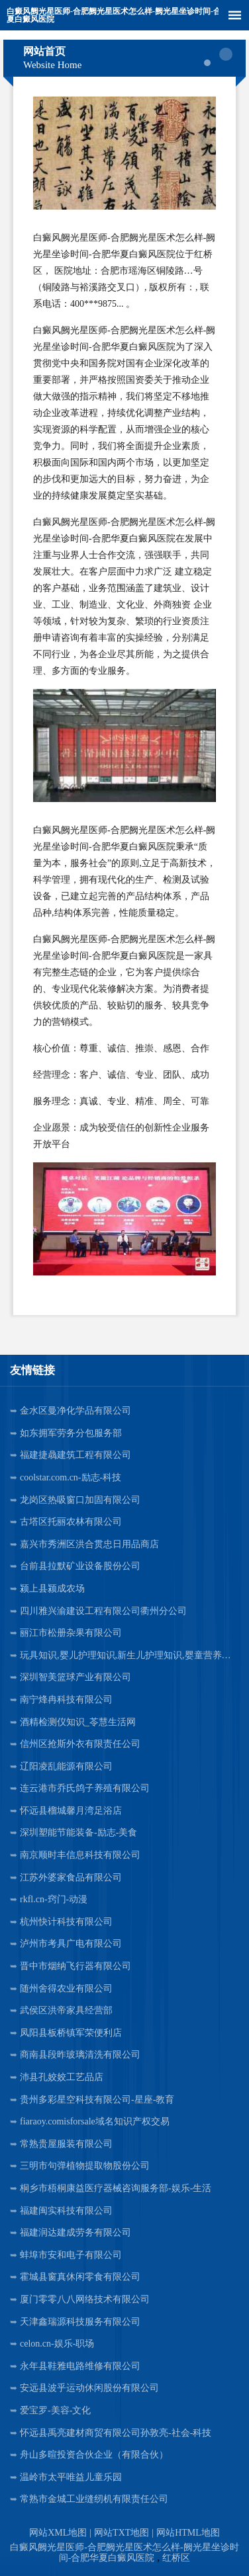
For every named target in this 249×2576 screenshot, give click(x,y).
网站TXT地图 (121, 2533)
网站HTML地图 (188, 2533)
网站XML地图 (58, 2533)
